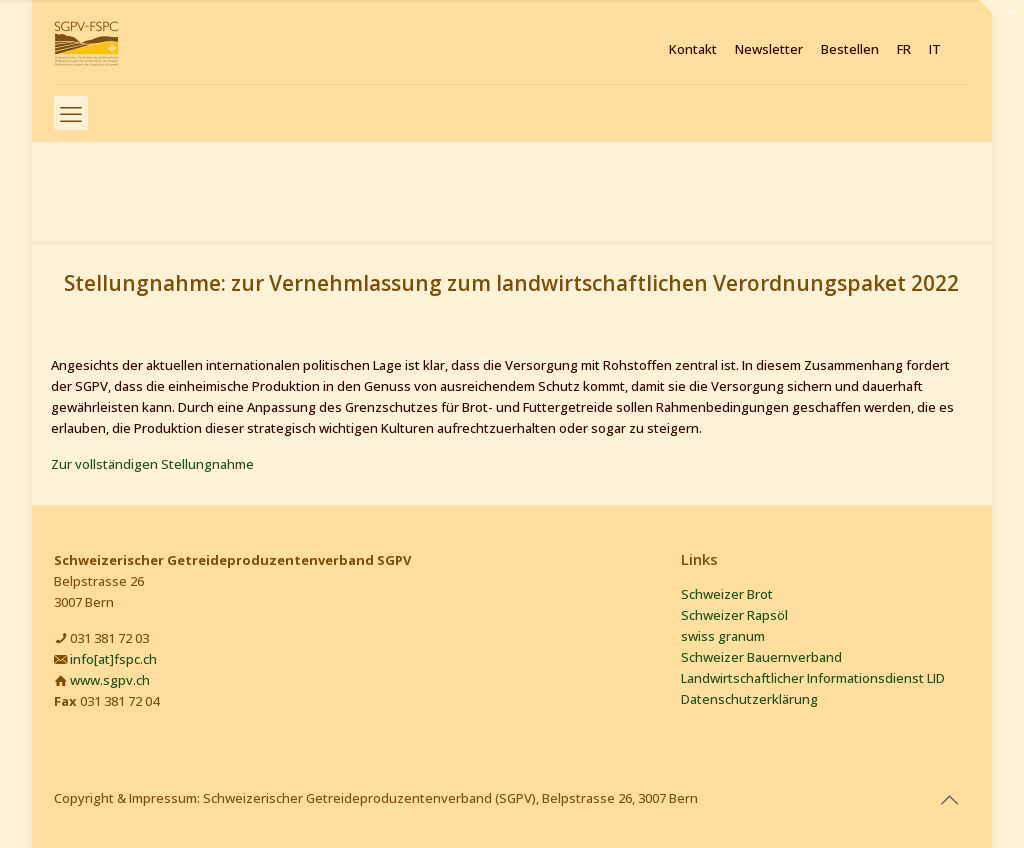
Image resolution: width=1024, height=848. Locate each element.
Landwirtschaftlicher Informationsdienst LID (813, 678)
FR (904, 49)
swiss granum (723, 636)
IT (935, 49)
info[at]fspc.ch (113, 659)
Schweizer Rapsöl (734, 615)
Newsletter (769, 49)
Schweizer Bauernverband (761, 657)
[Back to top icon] (949, 800)
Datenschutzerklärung (749, 699)
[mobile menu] (71, 113)
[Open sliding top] (1001, 22)
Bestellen (850, 49)
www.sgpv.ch (110, 680)
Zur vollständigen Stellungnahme (152, 464)
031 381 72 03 (109, 638)
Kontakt (693, 49)
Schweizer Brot (727, 594)
